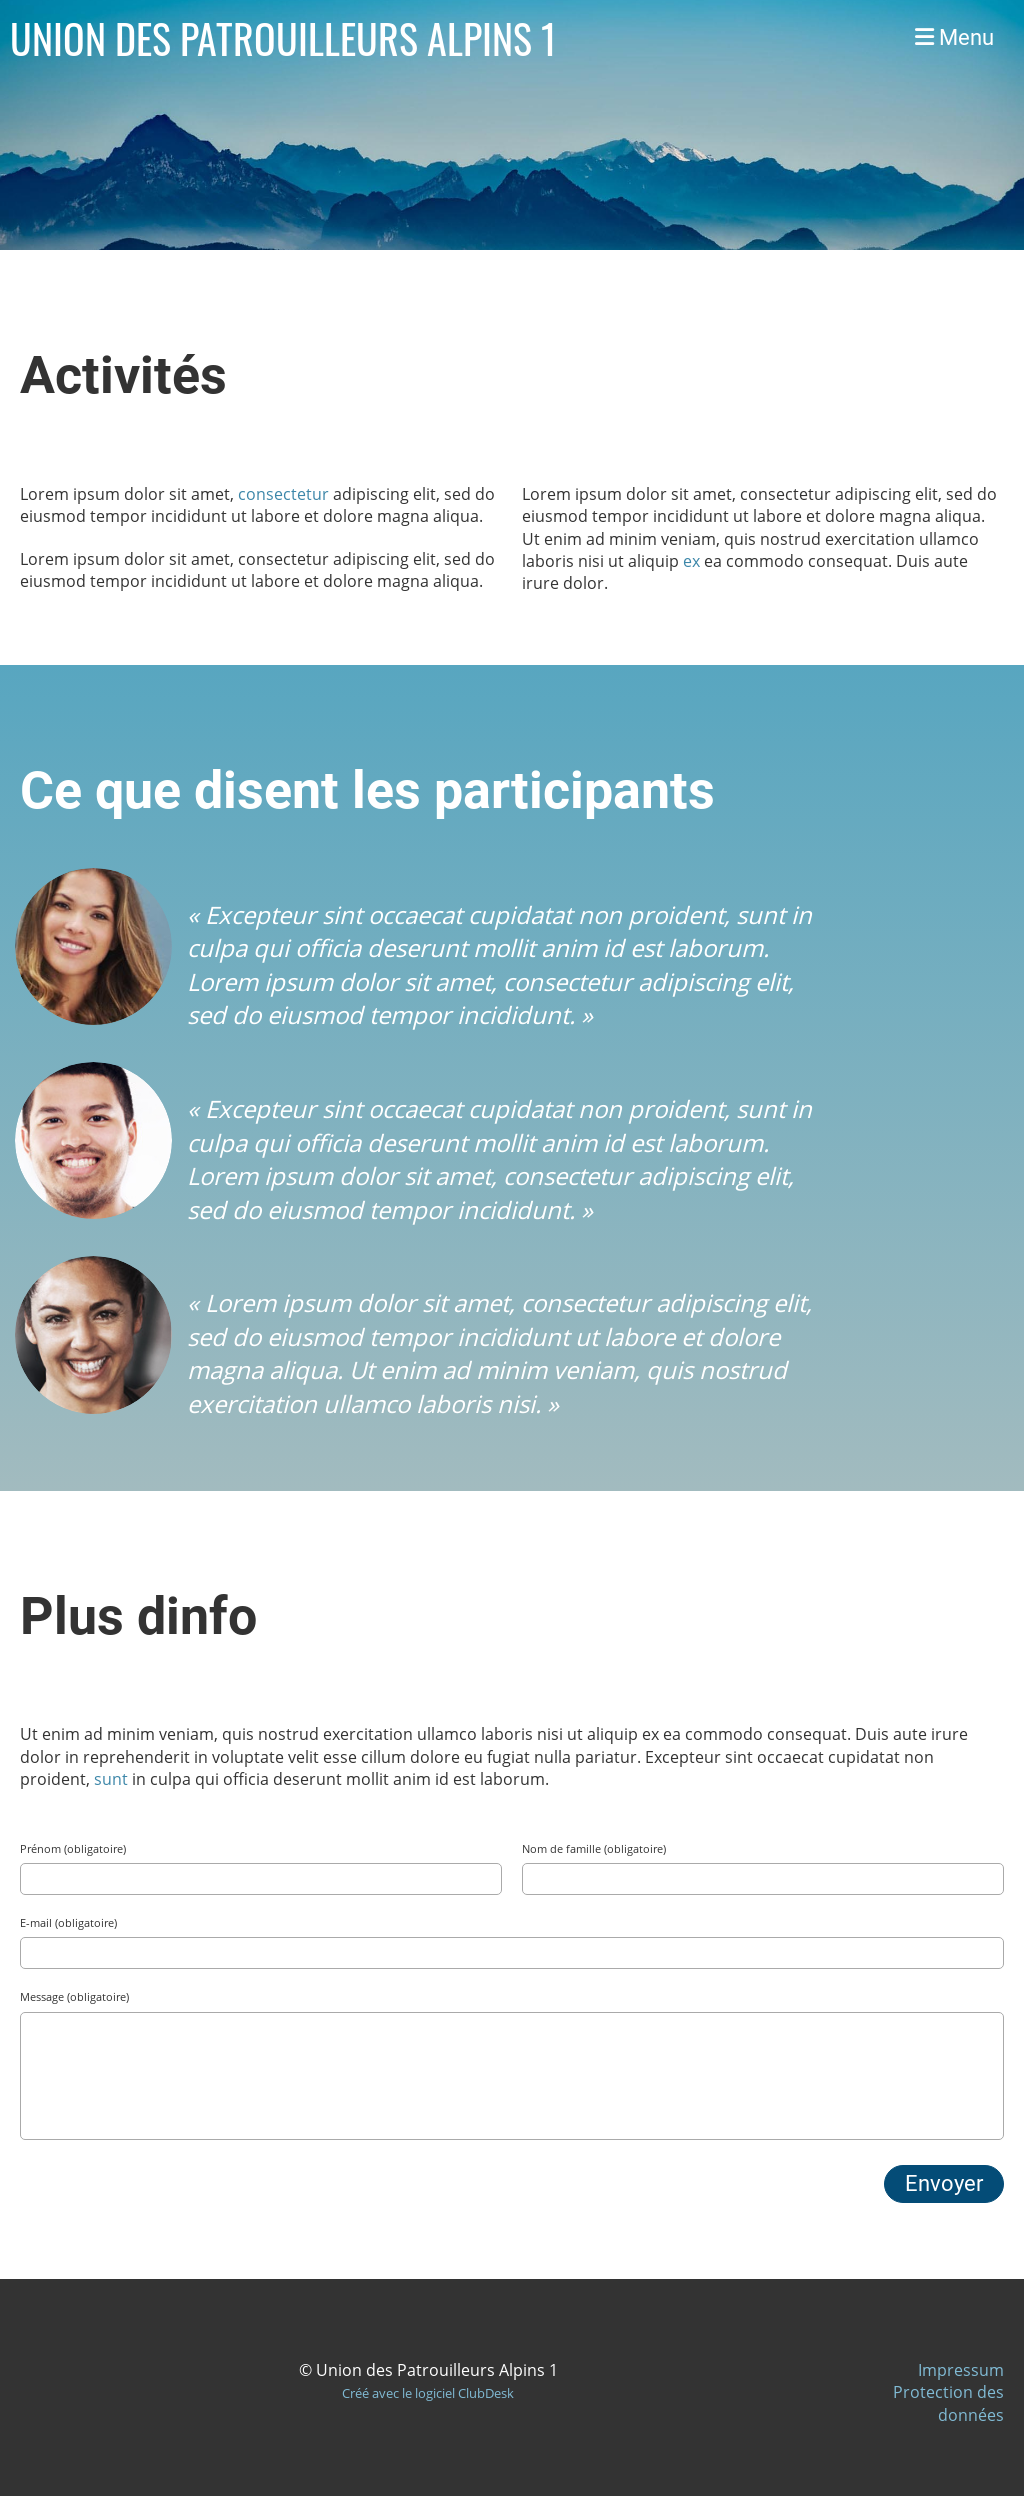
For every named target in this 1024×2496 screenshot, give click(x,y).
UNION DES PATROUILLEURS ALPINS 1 (283, 38)
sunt (111, 1779)
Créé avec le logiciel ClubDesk (428, 2393)
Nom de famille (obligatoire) (594, 1848)
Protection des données (948, 2403)
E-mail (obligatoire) (68, 1922)
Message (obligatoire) (74, 1996)
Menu (954, 37)
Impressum (961, 2370)
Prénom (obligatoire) (73, 1848)
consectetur (283, 494)
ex (691, 561)
